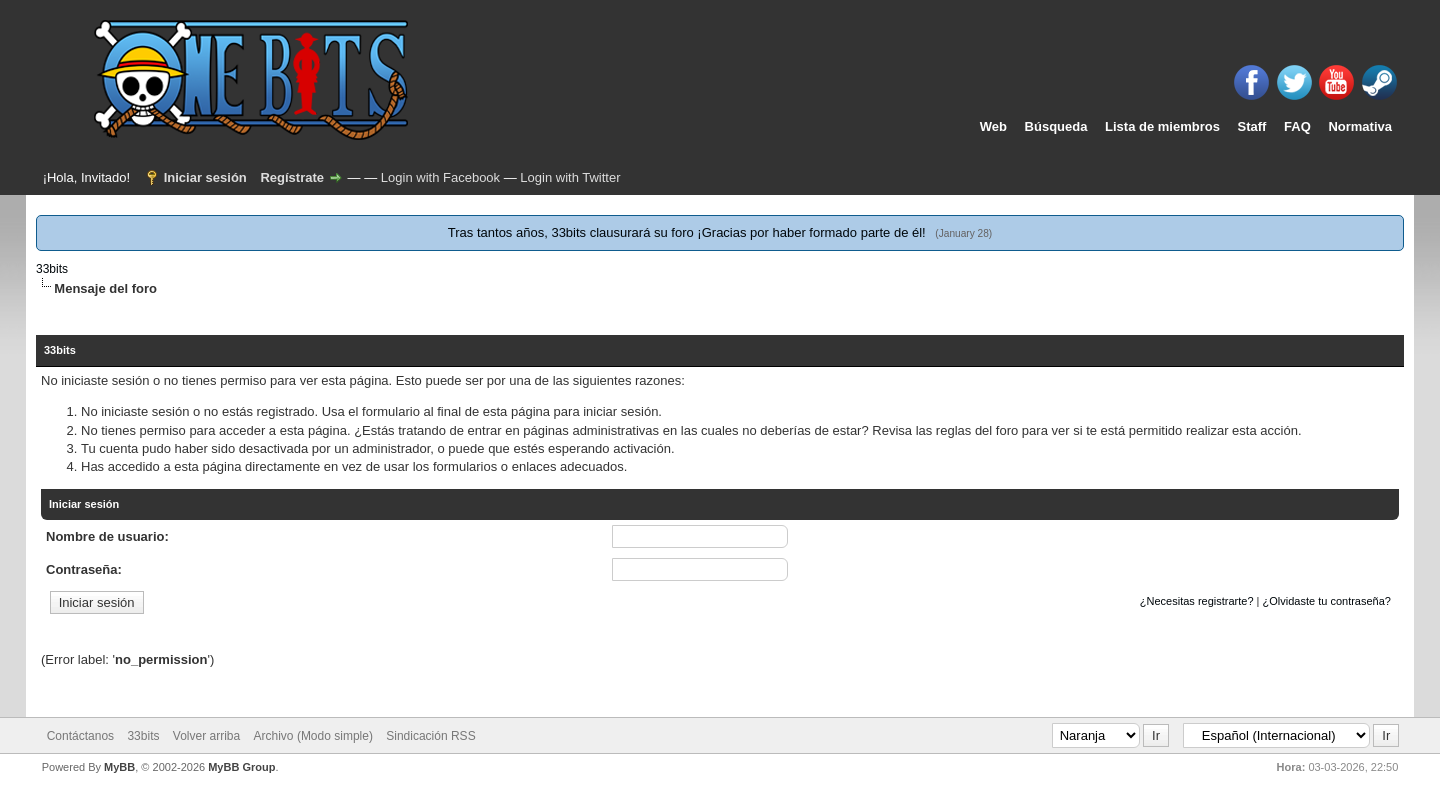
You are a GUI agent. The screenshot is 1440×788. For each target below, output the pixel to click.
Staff (1252, 126)
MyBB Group (241, 767)
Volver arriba (206, 736)
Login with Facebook (440, 177)
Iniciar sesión (205, 177)
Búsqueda (1056, 126)
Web (993, 126)
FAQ (1297, 126)
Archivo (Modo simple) (313, 736)
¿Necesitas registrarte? (1197, 601)
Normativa (1360, 126)
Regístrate (292, 177)
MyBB (119, 767)
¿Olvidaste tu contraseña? (1327, 601)
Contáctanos (80, 736)
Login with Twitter (570, 177)
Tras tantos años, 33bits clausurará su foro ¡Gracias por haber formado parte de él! (688, 232)
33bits (52, 269)
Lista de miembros (1162, 126)
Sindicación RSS (430, 736)
